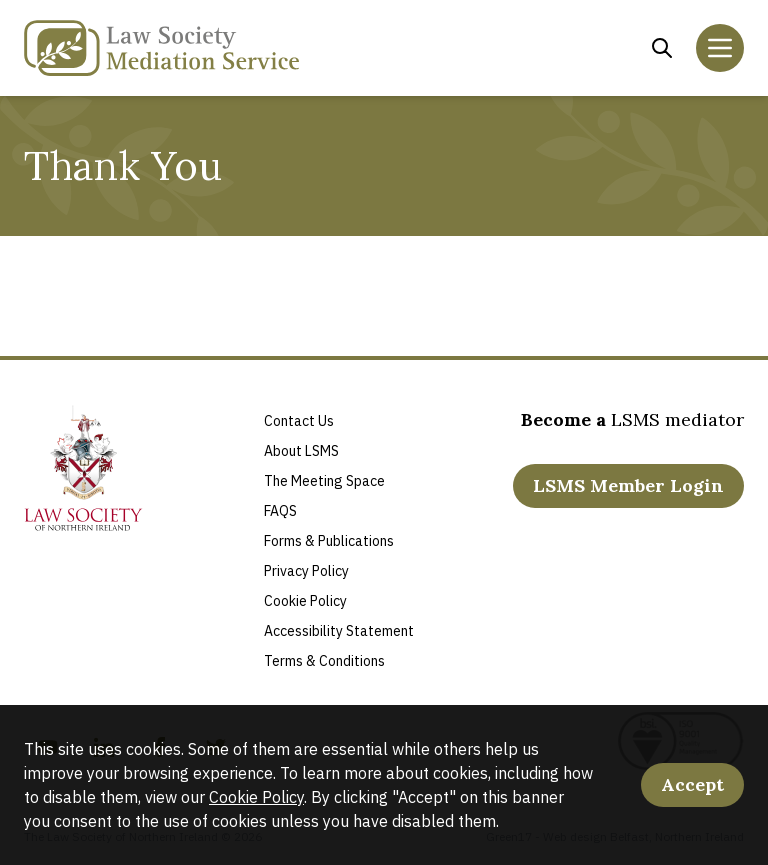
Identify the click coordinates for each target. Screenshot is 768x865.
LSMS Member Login (628, 485)
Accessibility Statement (339, 631)
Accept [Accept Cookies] (692, 784)
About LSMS (301, 451)
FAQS (280, 511)
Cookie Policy (256, 797)
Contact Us (299, 421)
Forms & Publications (329, 541)
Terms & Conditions (324, 661)
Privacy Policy (306, 571)
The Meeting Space (324, 481)
